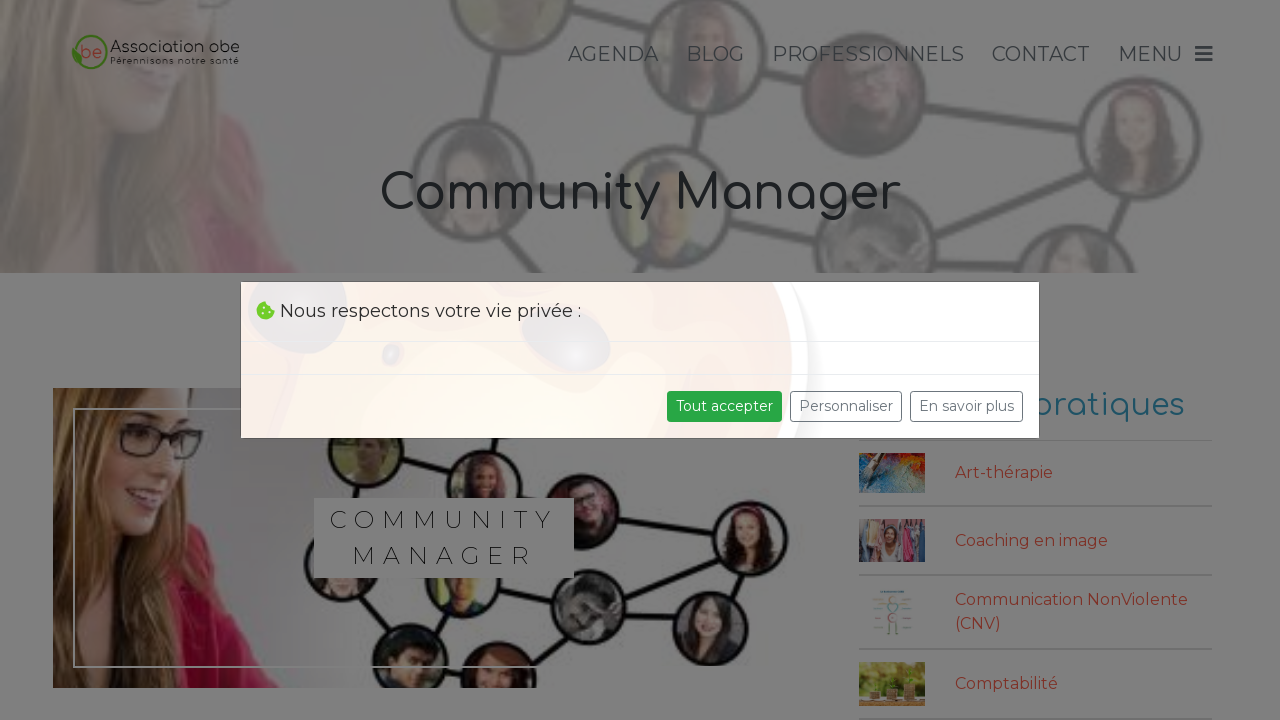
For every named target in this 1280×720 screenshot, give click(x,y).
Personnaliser (846, 406)
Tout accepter (724, 406)
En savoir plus (966, 406)
